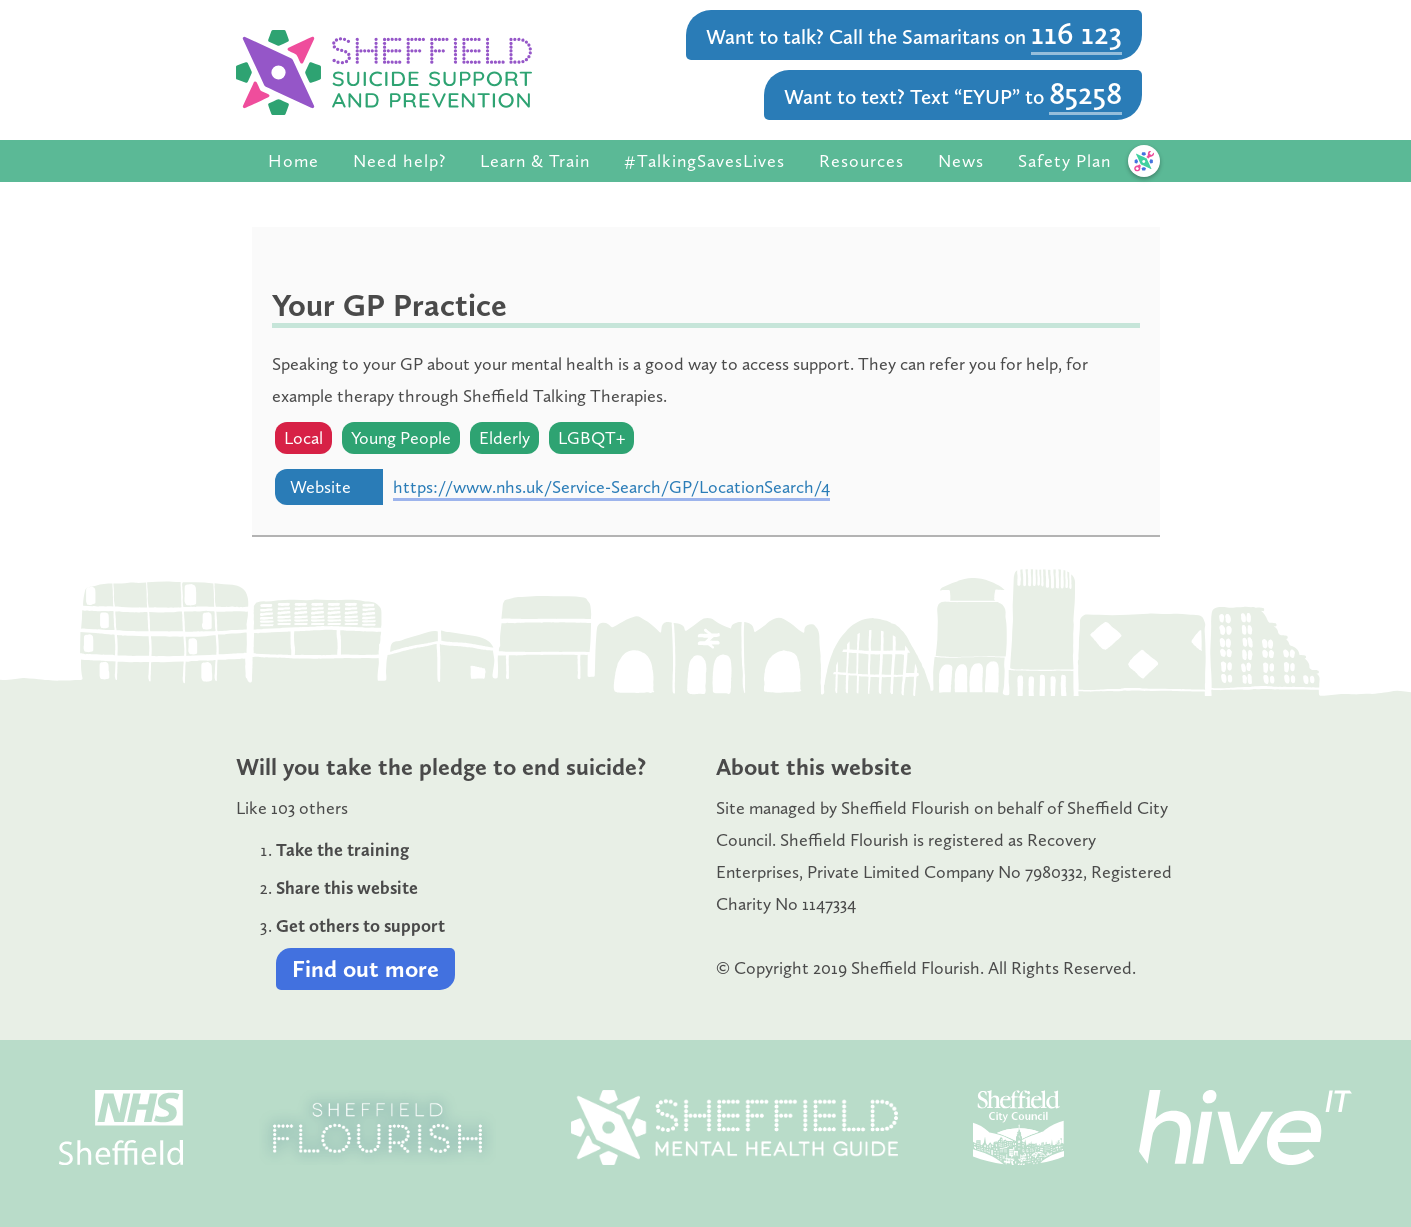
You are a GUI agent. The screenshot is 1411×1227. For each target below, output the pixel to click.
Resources (861, 161)
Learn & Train (535, 161)
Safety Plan (1064, 161)
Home (293, 161)
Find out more (365, 968)
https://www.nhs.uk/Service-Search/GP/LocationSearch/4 (611, 487)
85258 (1085, 93)
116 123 (1076, 33)
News (961, 161)
